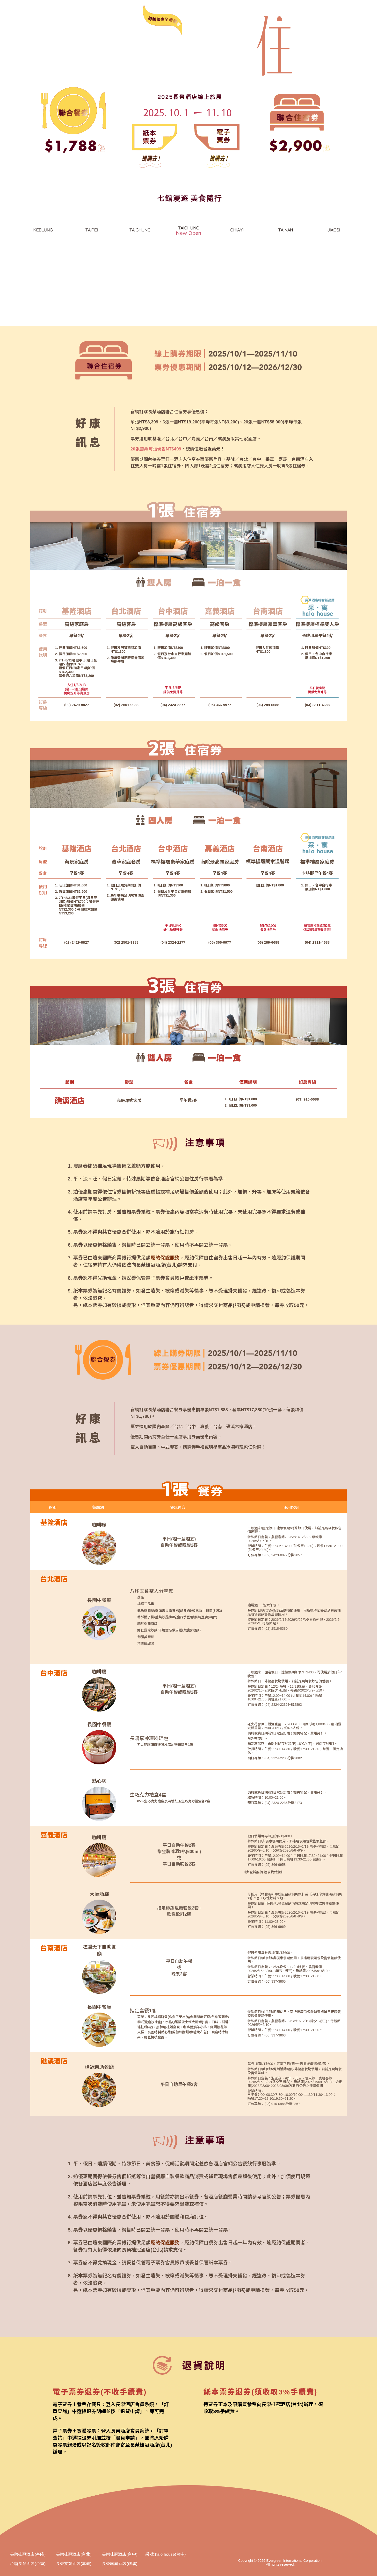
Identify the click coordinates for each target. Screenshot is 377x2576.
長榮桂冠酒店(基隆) (27, 2554)
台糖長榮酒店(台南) (27, 2564)
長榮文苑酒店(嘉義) (73, 2564)
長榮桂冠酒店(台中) (119, 2554)
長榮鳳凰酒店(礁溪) (119, 2564)
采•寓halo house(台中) (165, 2554)
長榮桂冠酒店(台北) (73, 2554)
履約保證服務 (165, 1257)
